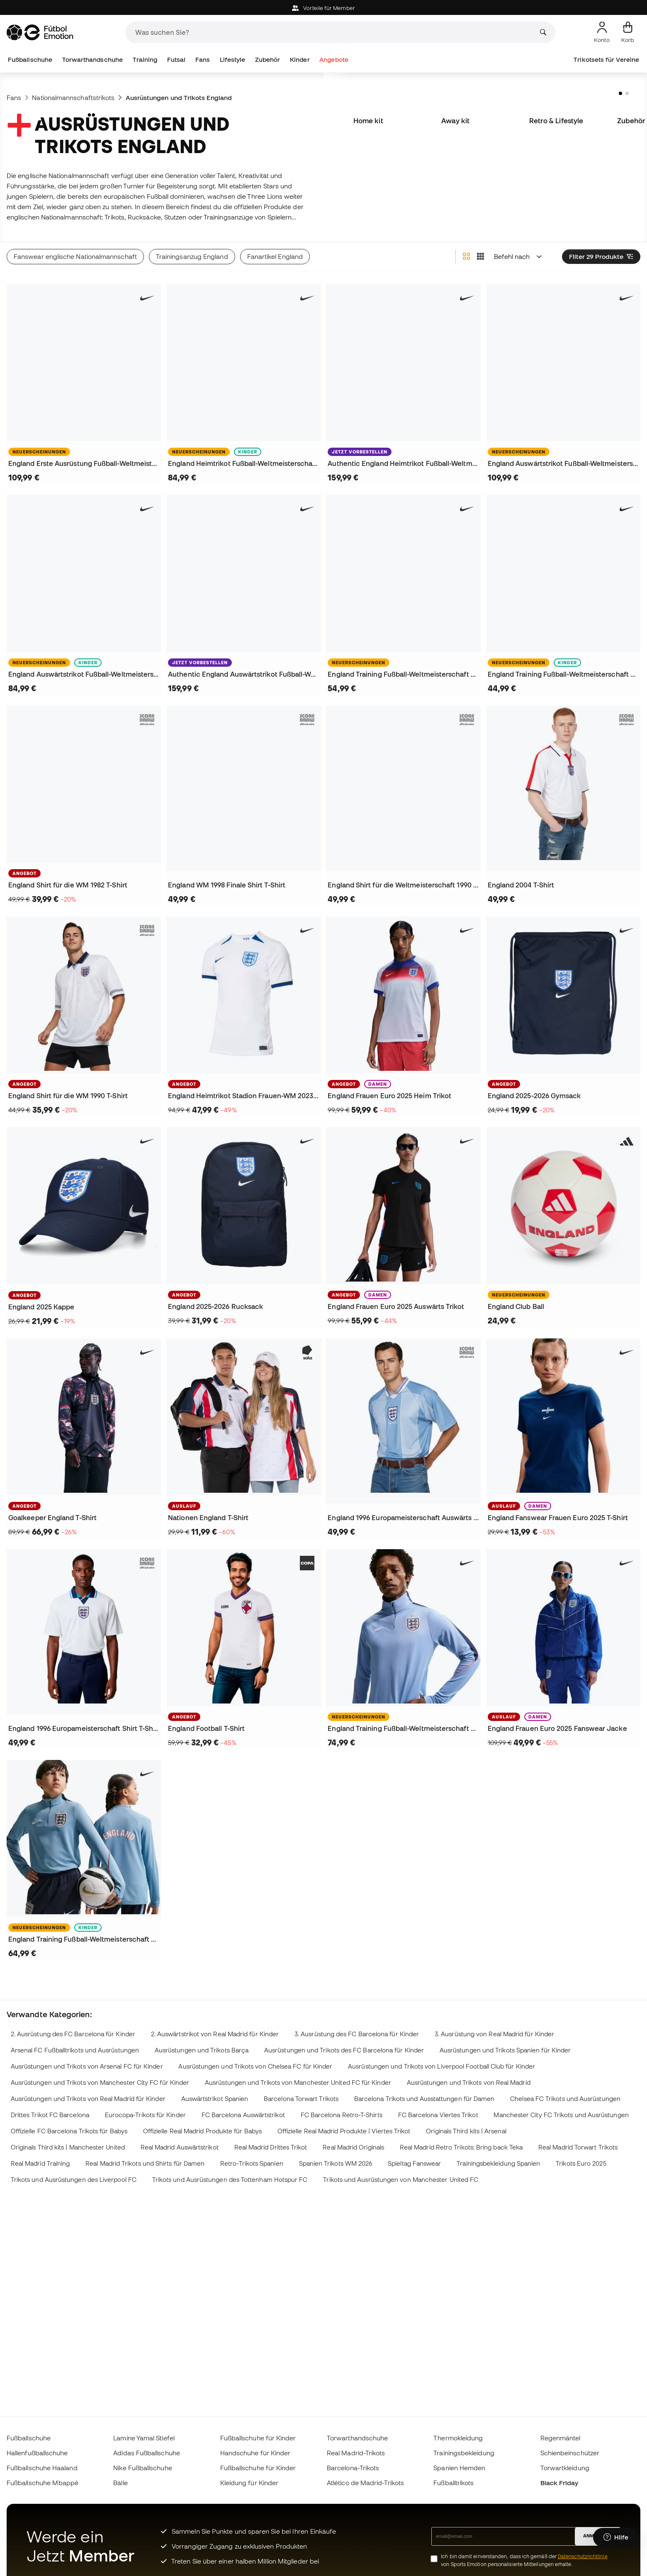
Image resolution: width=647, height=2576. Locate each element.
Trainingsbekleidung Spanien (498, 2163)
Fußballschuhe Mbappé (43, 2482)
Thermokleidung (458, 2438)
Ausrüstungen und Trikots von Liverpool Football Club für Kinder (441, 2066)
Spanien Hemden (459, 2467)
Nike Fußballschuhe (142, 2467)
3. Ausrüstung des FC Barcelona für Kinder (356, 2033)
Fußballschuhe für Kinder (258, 2438)
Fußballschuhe (30, 59)
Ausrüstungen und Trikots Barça (201, 2050)
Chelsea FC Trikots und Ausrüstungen (565, 2098)
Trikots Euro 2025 (581, 2163)
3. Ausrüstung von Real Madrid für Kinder (494, 2033)
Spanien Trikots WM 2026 (335, 2163)
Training (145, 59)
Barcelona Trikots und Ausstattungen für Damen (424, 2098)
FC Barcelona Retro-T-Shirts (341, 2114)
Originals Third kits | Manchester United (68, 2147)
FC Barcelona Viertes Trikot (438, 2114)
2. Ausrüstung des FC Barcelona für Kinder (73, 2033)
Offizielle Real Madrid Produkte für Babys (202, 2131)
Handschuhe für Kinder (255, 2453)
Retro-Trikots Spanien (251, 2163)
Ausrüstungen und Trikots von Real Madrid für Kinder (88, 2098)
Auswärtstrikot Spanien (214, 2098)
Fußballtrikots (453, 2482)
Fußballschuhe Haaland (42, 2467)
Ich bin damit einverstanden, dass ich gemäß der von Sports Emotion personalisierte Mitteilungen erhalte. (524, 2560)
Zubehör (267, 59)
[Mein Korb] (627, 32)
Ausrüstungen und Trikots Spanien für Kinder (505, 2050)
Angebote (333, 59)
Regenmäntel (560, 2438)
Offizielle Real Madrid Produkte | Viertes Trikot (344, 2131)
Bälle (120, 2482)
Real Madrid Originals (353, 2147)
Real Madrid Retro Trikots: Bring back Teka (461, 2147)
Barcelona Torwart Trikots (301, 2098)
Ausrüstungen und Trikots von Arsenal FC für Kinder (87, 2066)
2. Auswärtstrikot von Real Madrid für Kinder (215, 2033)
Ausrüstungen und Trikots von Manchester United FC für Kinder (298, 2082)
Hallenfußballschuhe (37, 2453)
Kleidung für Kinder (249, 2482)
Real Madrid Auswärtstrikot (180, 2147)
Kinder (299, 59)
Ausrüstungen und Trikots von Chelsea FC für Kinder (255, 2066)
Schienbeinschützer (569, 2453)
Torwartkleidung (564, 2467)
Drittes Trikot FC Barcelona (50, 2114)
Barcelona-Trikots (353, 2467)
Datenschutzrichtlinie (583, 2556)
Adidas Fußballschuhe (146, 2453)
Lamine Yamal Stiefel (144, 2438)
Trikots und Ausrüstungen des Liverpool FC (73, 2179)
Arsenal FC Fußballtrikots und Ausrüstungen (75, 2050)
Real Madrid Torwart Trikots (578, 2147)
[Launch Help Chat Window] (616, 2537)
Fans (202, 59)
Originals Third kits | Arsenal (466, 2131)
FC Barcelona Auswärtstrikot (243, 2114)
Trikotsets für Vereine (606, 59)
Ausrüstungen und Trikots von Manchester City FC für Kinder (100, 2082)
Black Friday (559, 2482)
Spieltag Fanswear (414, 2163)
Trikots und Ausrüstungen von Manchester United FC (400, 2179)
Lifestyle (233, 59)
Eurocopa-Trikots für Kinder (145, 2114)
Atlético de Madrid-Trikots (365, 2482)
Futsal (176, 59)
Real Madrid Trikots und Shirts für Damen (144, 2163)
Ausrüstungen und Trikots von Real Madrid (468, 2082)
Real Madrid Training (40, 2163)
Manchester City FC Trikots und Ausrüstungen (561, 2114)
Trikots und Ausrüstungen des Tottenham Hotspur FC (230, 2179)
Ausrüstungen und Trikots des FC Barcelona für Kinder (344, 2050)
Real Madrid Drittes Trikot (270, 2147)
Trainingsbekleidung (463, 2453)
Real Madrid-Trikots (356, 2453)
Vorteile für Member (323, 8)
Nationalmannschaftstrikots (73, 97)
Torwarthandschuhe (92, 59)
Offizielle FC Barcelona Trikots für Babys (69, 2131)
